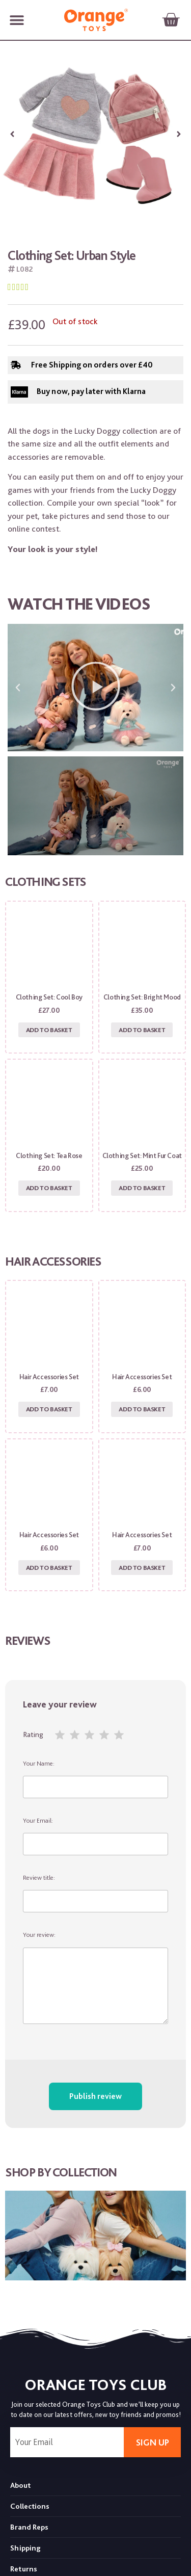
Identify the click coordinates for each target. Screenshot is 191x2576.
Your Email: (95, 1836)
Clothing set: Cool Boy (49, 997)
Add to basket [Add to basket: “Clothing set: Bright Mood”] (142, 1030)
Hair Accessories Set (49, 1377)
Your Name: (95, 1778)
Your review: (95, 1977)
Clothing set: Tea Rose (49, 1155)
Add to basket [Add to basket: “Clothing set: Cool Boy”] (49, 1030)
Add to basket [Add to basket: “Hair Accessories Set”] (49, 1409)
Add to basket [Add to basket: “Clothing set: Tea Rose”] (49, 1188)
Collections (29, 2506)
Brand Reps (29, 2527)
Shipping (25, 2548)
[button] (16, 20)
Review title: (95, 1893)
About (20, 2485)
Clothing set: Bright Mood (142, 997)
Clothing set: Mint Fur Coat (142, 1155)
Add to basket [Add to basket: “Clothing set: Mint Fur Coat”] (142, 1188)
